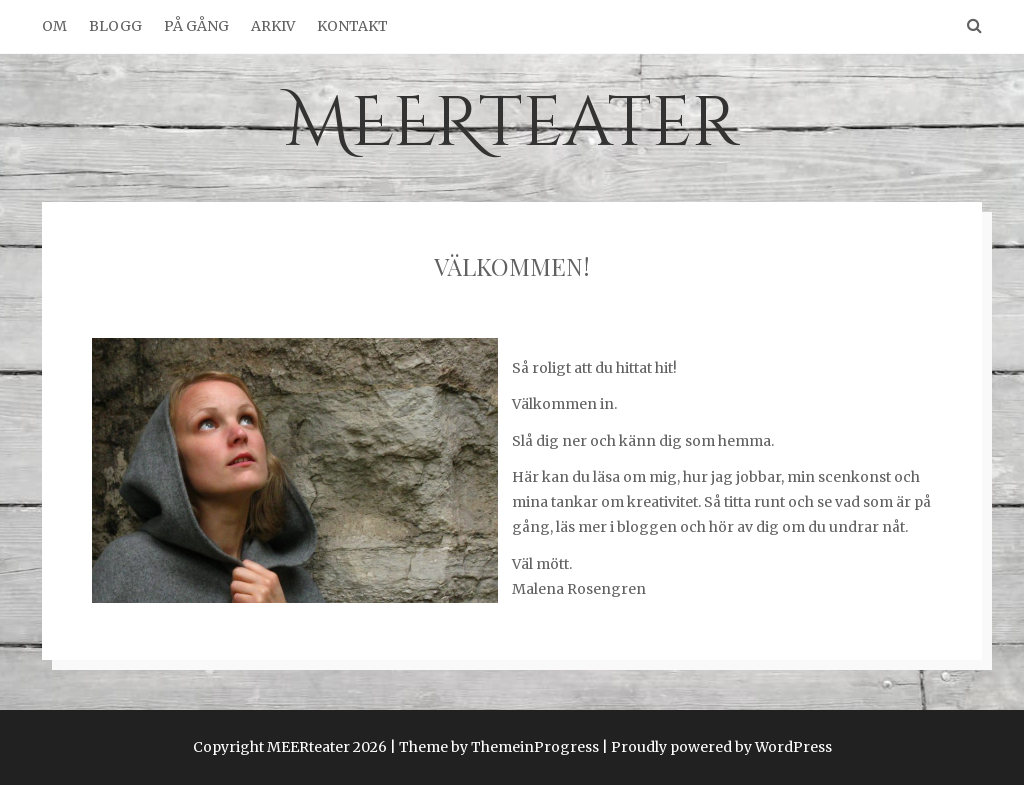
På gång (196, 26)
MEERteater (512, 124)
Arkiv (273, 26)
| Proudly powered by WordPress (717, 747)
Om (54, 26)
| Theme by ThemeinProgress (494, 747)
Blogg (115, 26)
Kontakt (352, 26)
